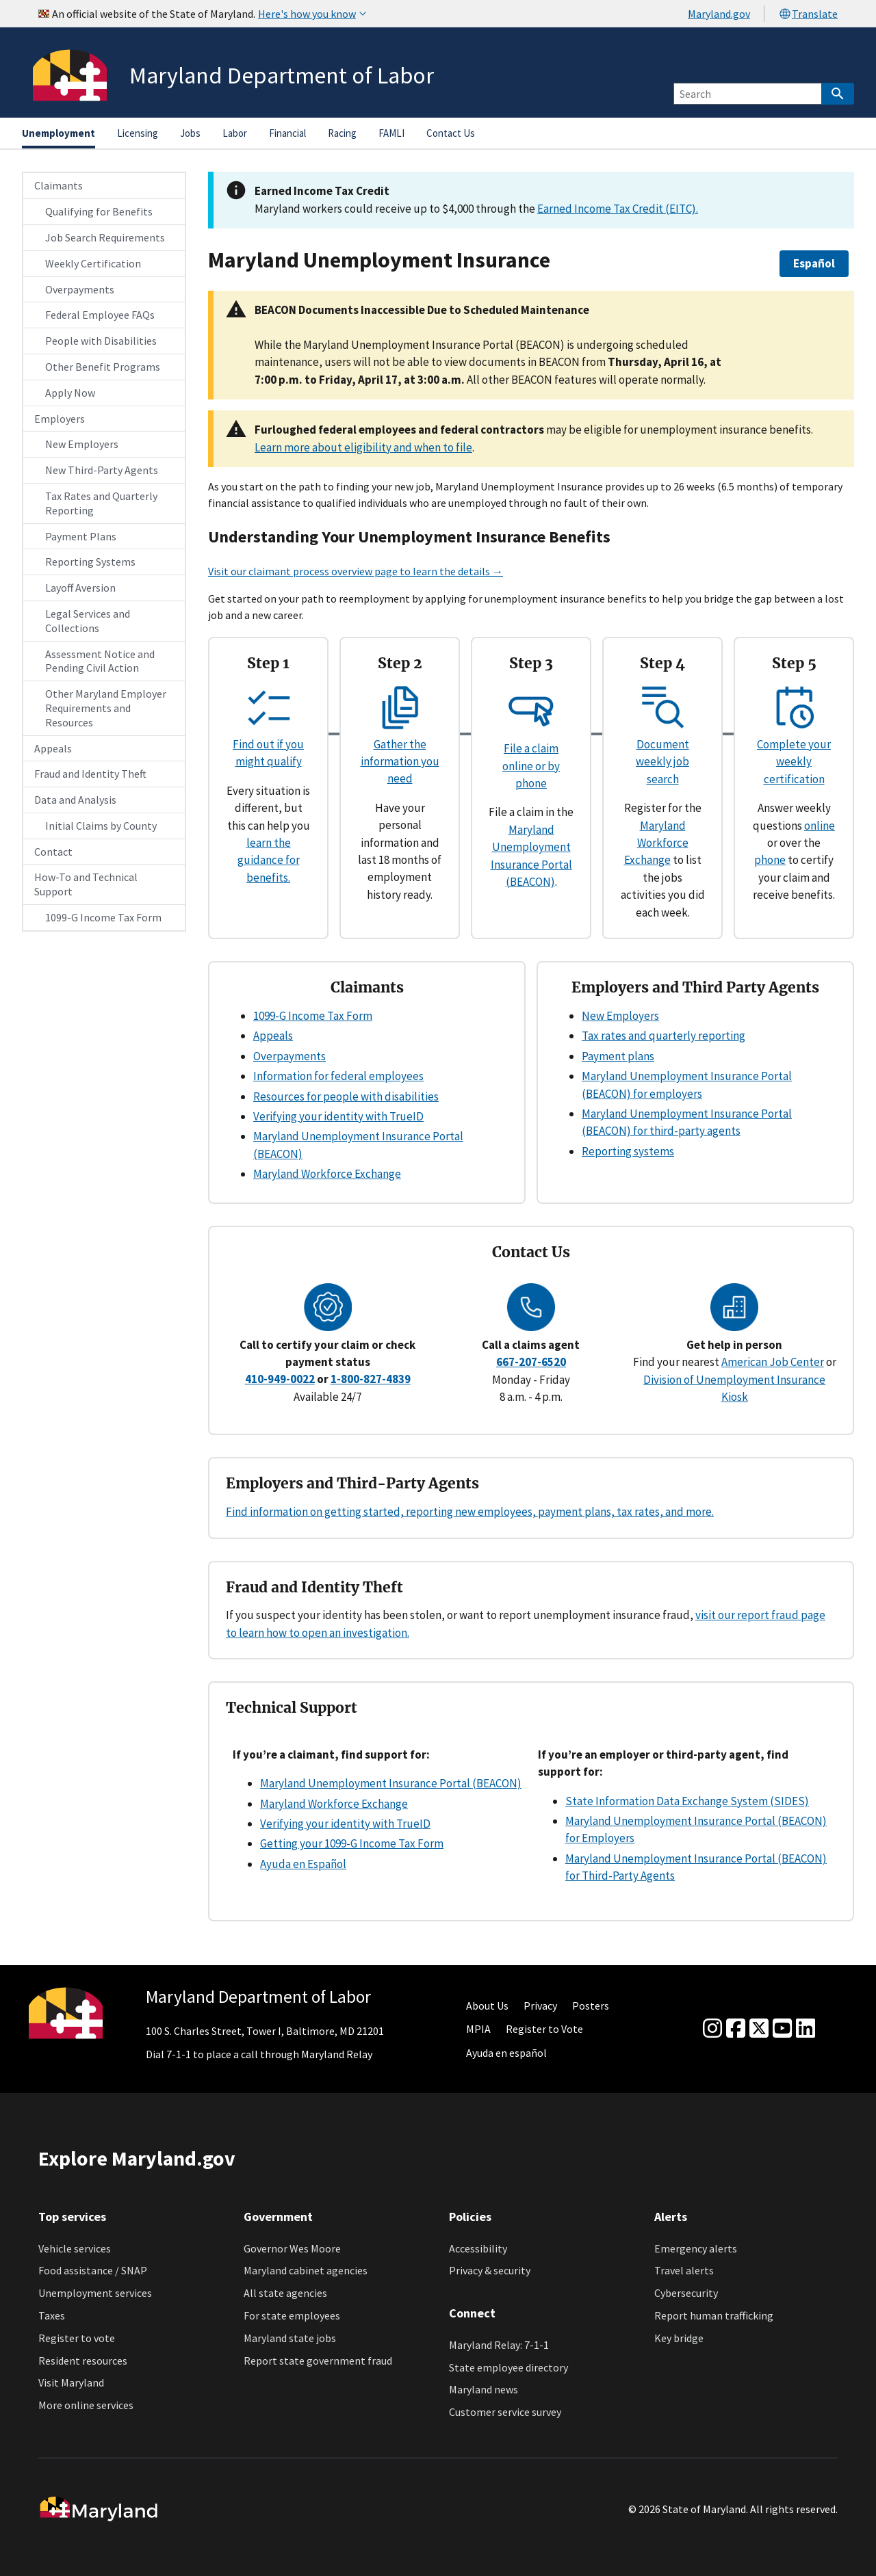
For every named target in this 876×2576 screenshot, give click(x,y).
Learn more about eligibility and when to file (363, 447)
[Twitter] (759, 2028)
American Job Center (772, 1361)
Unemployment (58, 133)
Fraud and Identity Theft (90, 773)
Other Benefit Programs (102, 366)
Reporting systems (628, 1151)
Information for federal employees (338, 1075)
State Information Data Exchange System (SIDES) (687, 1801)
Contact (53, 851)
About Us (487, 2005)
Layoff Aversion (80, 587)
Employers (59, 418)
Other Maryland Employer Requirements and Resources (105, 708)
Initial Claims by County (101, 825)
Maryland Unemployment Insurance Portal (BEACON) (390, 1783)
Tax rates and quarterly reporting (663, 1035)
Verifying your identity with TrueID (338, 1116)
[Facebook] (735, 2028)
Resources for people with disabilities (346, 1096)
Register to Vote (544, 2029)
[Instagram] (712, 2028)
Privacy (540, 2005)
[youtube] (782, 2028)
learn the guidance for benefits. (268, 860)
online (819, 825)
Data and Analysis (75, 799)
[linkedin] (805, 2028)
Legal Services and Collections (87, 621)
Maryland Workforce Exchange (656, 843)
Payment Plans (80, 536)
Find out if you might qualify (268, 745)
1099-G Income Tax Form (103, 917)
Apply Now (70, 392)
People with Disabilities (101, 340)
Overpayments (79, 289)
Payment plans (618, 1056)
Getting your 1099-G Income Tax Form (351, 1843)
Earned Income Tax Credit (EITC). (617, 208)
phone (770, 859)
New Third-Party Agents (101, 470)
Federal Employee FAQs (100, 314)
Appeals (53, 748)
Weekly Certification (93, 263)
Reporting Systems (90, 561)
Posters (590, 2005)
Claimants (58, 185)
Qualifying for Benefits (99, 211)
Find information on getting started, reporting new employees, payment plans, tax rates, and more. (470, 1511)
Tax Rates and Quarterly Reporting (101, 503)
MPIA (478, 2029)
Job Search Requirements (105, 237)
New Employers (81, 444)
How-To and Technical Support (86, 884)
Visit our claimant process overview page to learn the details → (355, 571)
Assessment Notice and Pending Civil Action (100, 661)
